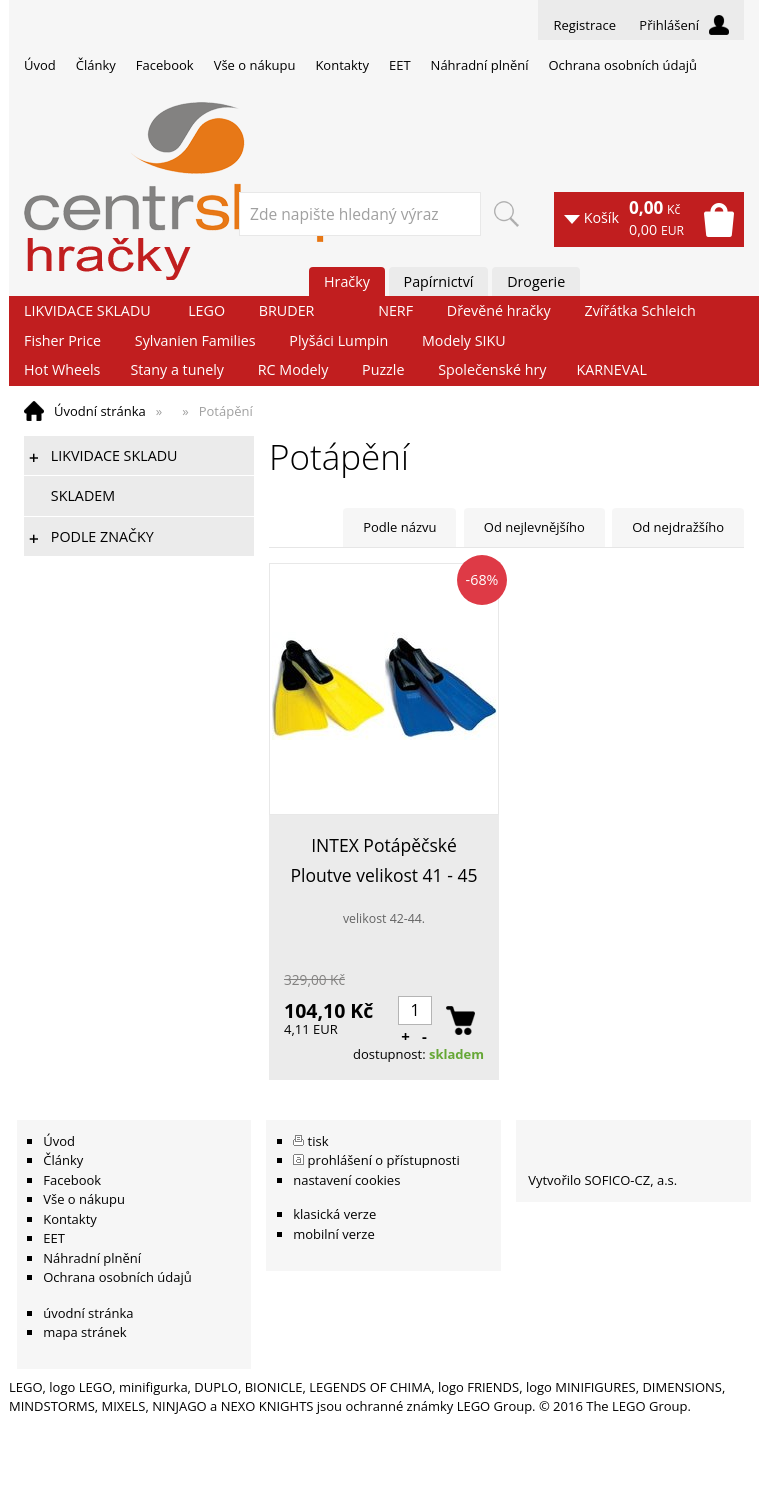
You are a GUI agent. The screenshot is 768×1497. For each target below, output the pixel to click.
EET (400, 65)
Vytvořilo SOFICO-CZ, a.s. (602, 1180)
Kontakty (342, 65)
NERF (395, 310)
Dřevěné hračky (499, 310)
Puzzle (383, 369)
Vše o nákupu (255, 65)
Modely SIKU (464, 340)
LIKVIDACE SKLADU (87, 310)
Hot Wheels (62, 369)
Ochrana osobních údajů (622, 65)
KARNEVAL (611, 369)
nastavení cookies (346, 1180)
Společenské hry (492, 369)
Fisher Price (62, 340)
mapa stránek (84, 1332)
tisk (318, 1141)
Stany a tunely (177, 369)
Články (96, 65)
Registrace (584, 25)
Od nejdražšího (678, 527)
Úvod (40, 65)
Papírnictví (439, 281)
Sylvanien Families (195, 340)
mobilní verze (334, 1234)
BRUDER (287, 310)
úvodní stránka (88, 1313)
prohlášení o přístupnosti (384, 1160)
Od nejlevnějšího (534, 527)
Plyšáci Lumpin (338, 340)
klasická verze (334, 1214)
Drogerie (536, 281)
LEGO (206, 310)
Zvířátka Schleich (640, 310)
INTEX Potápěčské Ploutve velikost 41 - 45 (384, 860)
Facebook (165, 65)
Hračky (347, 281)
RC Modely (293, 369)
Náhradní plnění (480, 65)
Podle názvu (399, 527)
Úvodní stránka (100, 411)
